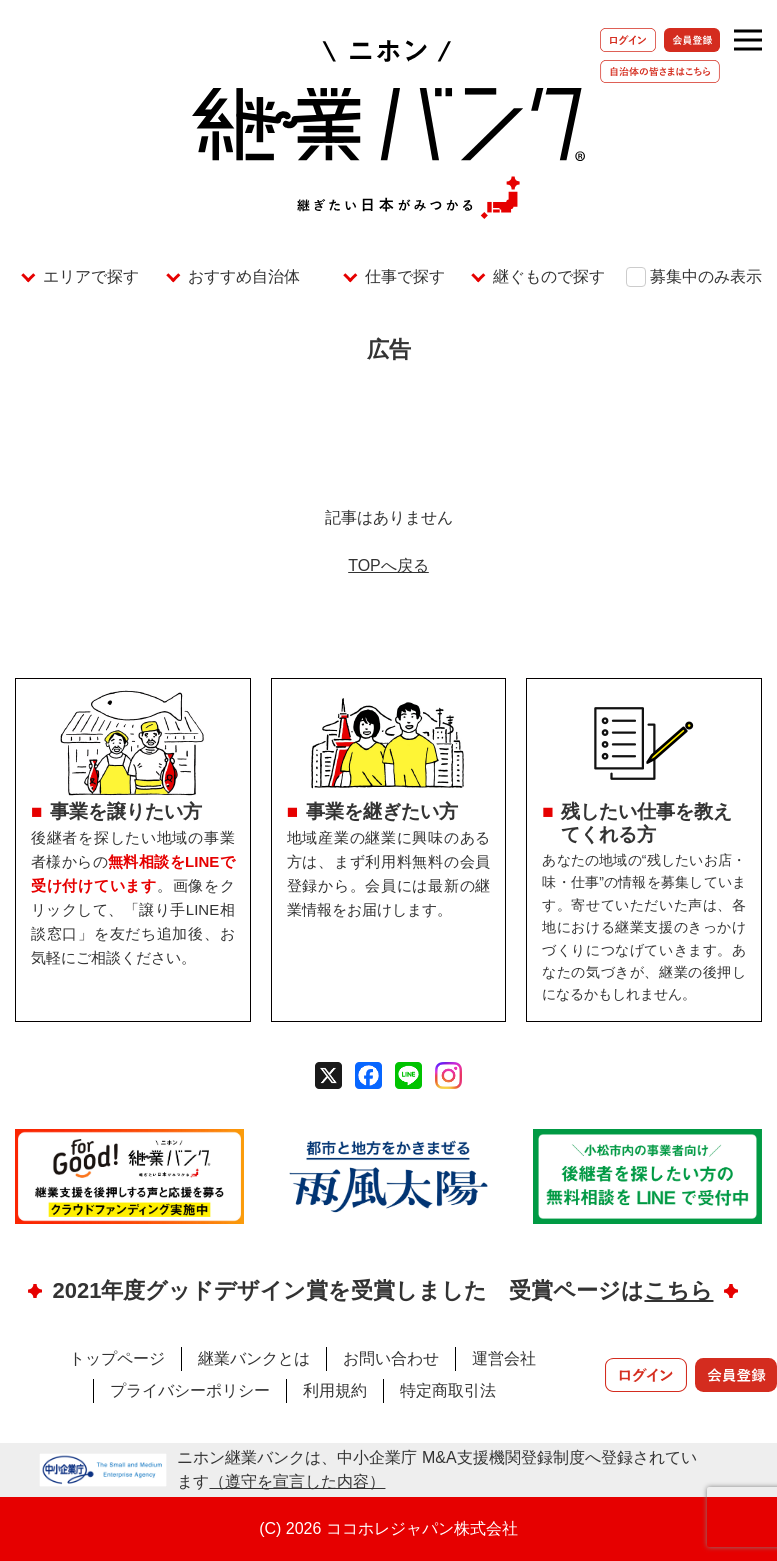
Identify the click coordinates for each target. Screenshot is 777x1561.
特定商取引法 (448, 1390)
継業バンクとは (254, 1358)
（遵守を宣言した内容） (297, 1481)
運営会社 (504, 1358)
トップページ (117, 1358)
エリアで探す (91, 276)
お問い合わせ (391, 1358)
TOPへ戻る (388, 565)
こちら (678, 1290)
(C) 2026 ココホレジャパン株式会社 (388, 1528)
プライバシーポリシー (190, 1390)
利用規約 (335, 1390)
